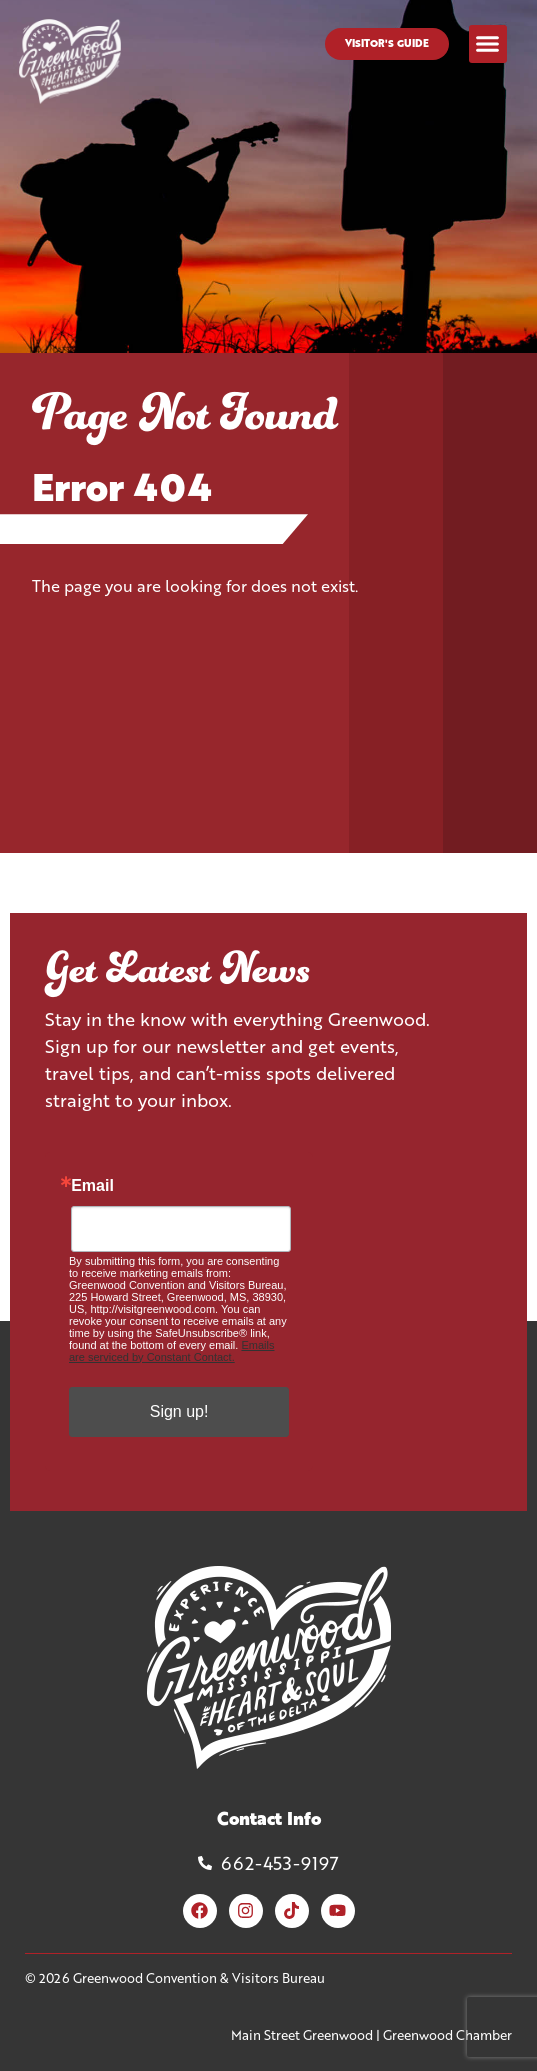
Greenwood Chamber (447, 2035)
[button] (488, 44)
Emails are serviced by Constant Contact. (171, 1351)
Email (92, 1186)
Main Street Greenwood (302, 2035)
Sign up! (179, 1411)
